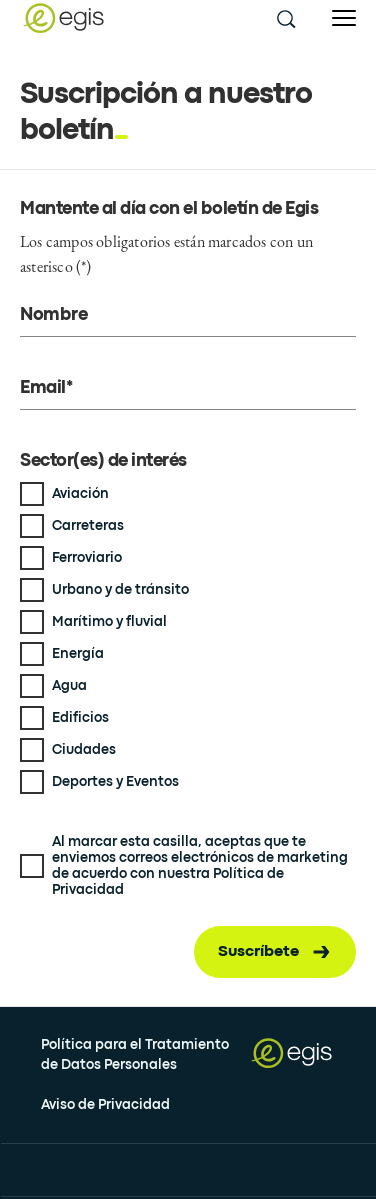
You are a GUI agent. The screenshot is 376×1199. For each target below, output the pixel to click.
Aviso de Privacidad (105, 1105)
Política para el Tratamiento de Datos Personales (135, 1055)
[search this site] (285, 18)
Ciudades (84, 750)
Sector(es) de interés (103, 461)
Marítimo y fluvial (109, 622)
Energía (78, 654)
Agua (69, 686)
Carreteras (88, 526)
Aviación (80, 494)
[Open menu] (344, 18)
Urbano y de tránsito (120, 590)
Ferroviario (87, 558)
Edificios (80, 718)
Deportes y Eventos (115, 782)
